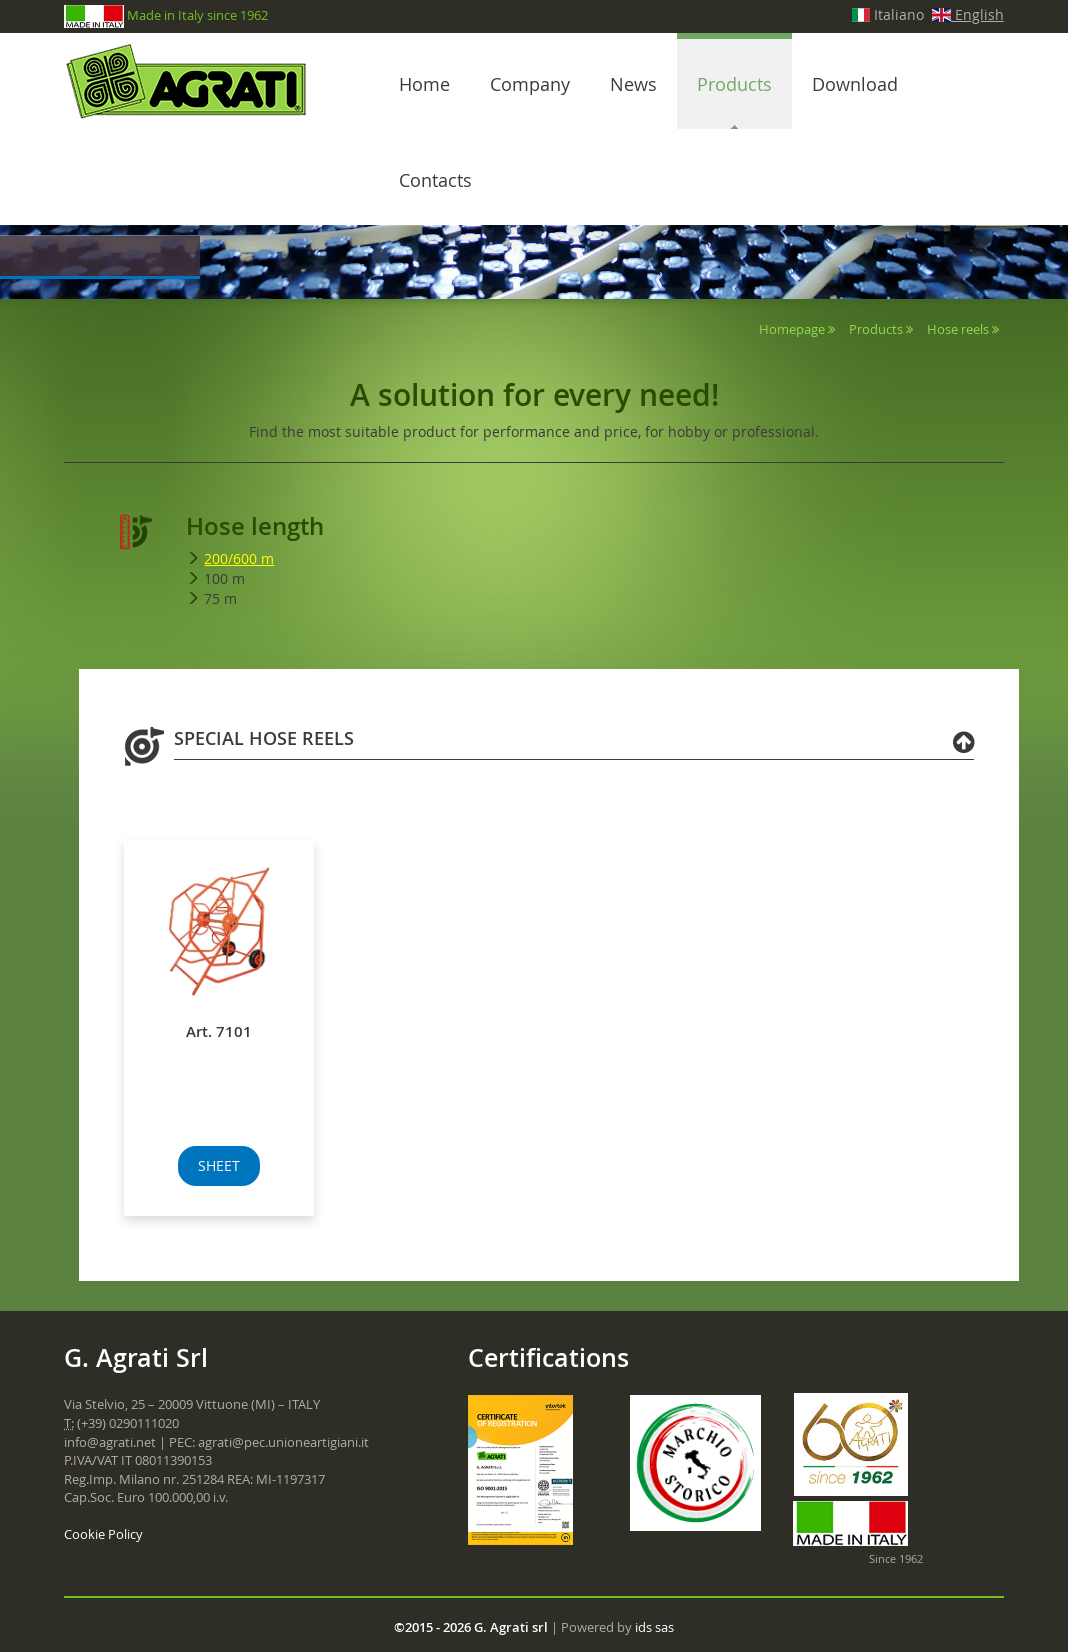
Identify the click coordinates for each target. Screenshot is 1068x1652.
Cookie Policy (103, 1534)
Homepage (792, 329)
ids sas (654, 1627)
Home (424, 84)
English (968, 14)
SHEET (219, 1165)
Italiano (888, 14)
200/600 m (239, 558)
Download (855, 84)
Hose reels (958, 329)
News (633, 84)
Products (734, 84)
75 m (220, 598)
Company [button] (530, 84)
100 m (224, 578)
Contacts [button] (435, 180)
